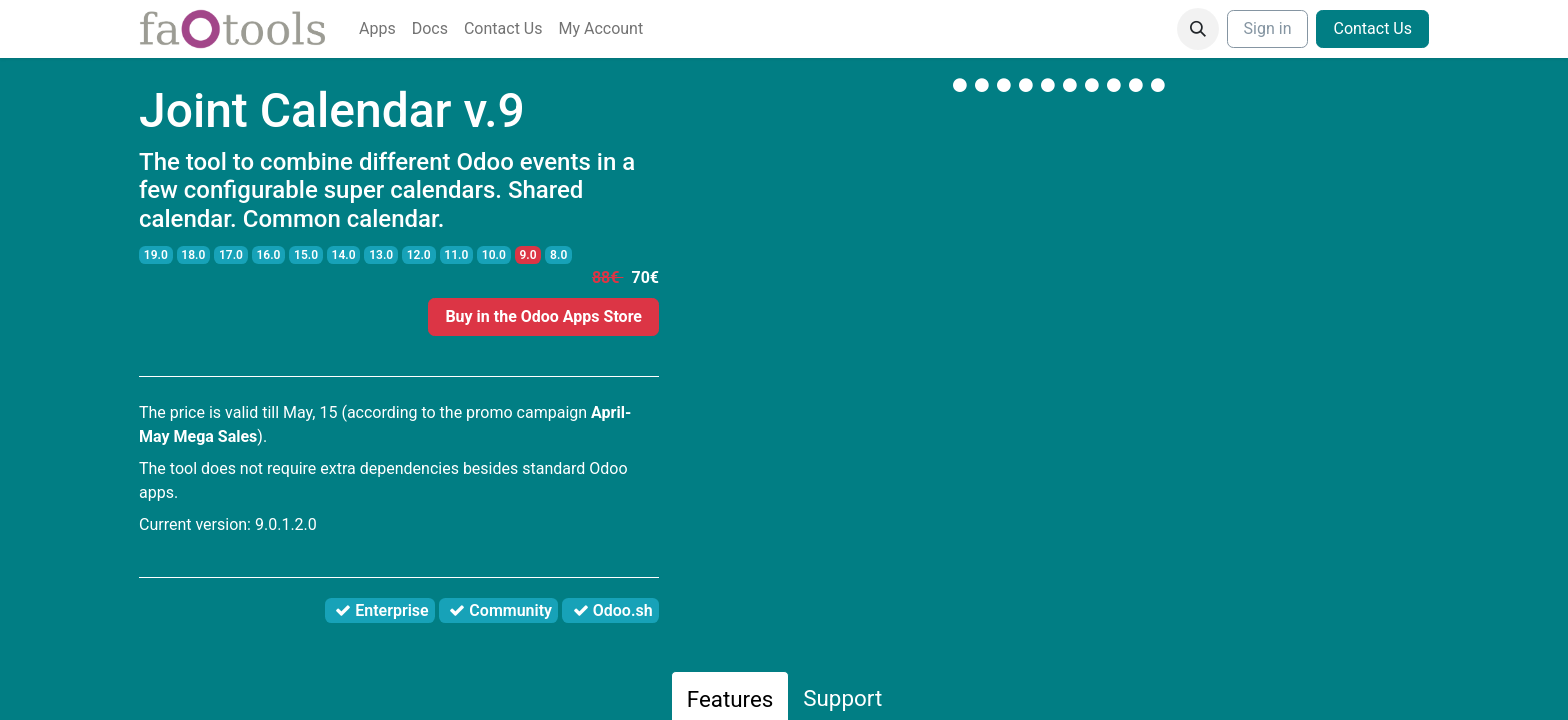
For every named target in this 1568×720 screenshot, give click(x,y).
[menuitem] (377, 29)
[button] (1198, 29)
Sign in (1268, 28)
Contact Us (1372, 28)
